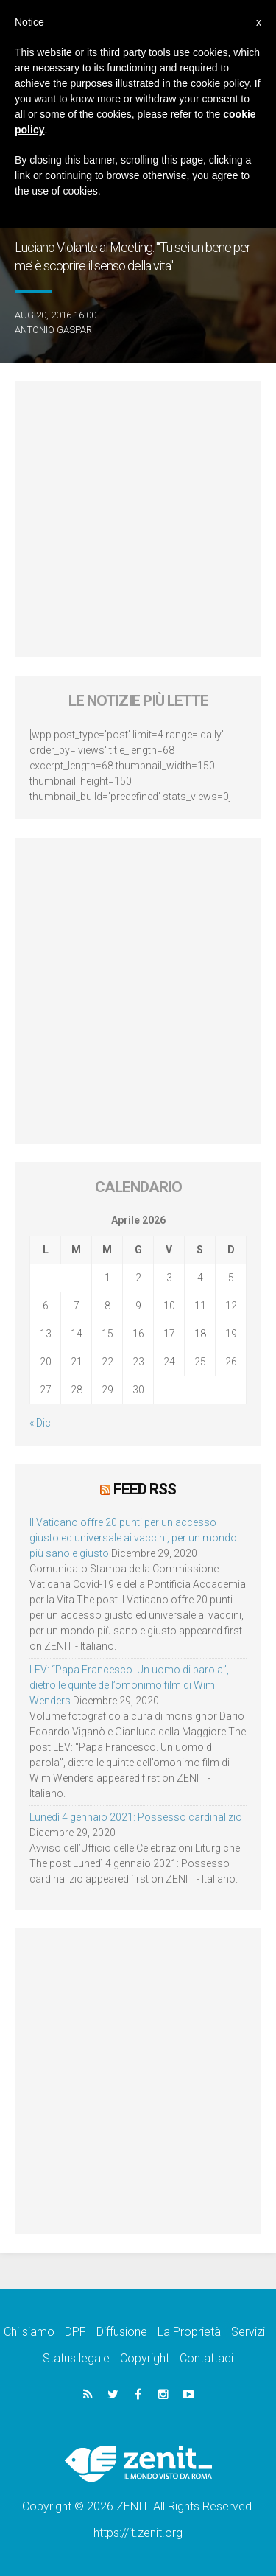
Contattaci (206, 2358)
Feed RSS (144, 1489)
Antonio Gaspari (54, 329)
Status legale (76, 2358)
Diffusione (121, 2332)
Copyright (144, 2358)
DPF (75, 2332)
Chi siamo (29, 2332)
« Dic (40, 1423)
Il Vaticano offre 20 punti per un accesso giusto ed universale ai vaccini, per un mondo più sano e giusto (133, 1537)
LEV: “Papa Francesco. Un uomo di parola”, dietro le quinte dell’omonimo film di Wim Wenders (129, 1685)
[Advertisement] (138, 519)
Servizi (248, 2332)
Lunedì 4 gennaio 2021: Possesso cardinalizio (135, 1817)
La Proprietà (189, 2332)
